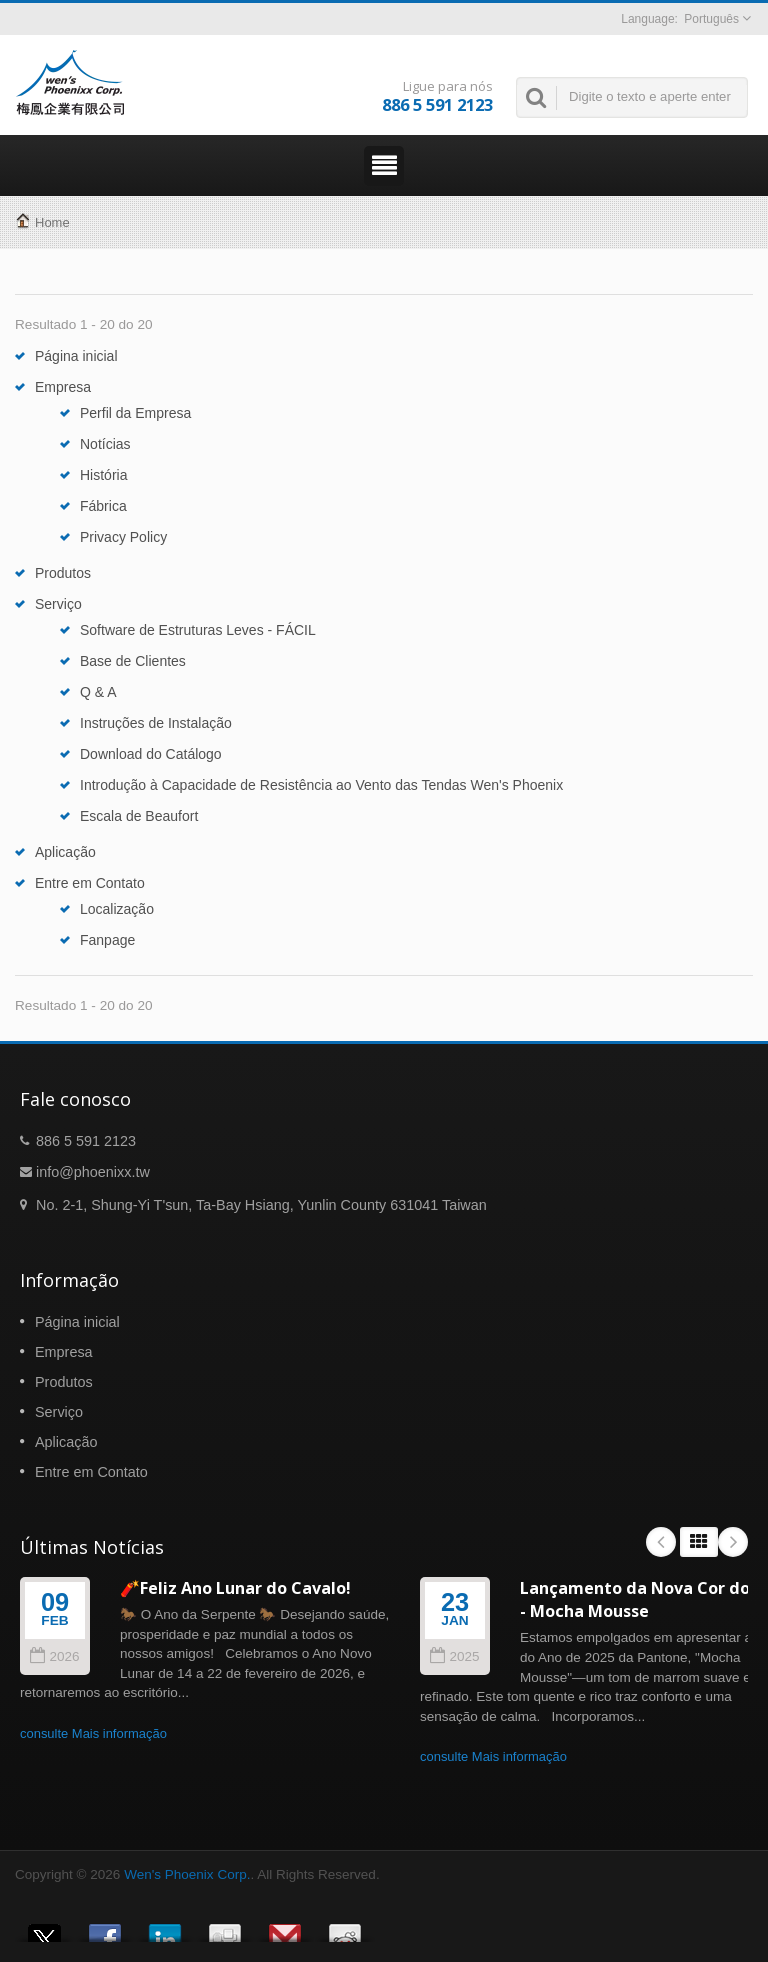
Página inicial (76, 356)
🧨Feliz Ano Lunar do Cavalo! (235, 1588)
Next (733, 1542)
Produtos (63, 573)
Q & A (98, 692)
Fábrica (103, 506)
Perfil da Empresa (135, 413)
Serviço (58, 604)
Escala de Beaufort (139, 816)
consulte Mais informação (93, 1733)
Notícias (105, 444)
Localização (117, 909)
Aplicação (65, 852)
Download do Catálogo (151, 754)
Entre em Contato (90, 883)
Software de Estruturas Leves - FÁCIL (198, 630)
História (103, 475)
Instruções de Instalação (156, 723)
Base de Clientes (133, 661)
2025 (454, 1656)
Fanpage (107, 940)
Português (711, 19)
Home (52, 222)
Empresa (63, 387)
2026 (54, 1656)
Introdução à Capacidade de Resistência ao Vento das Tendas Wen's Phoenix (321, 785)
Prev (661, 1542)
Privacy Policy (123, 537)
